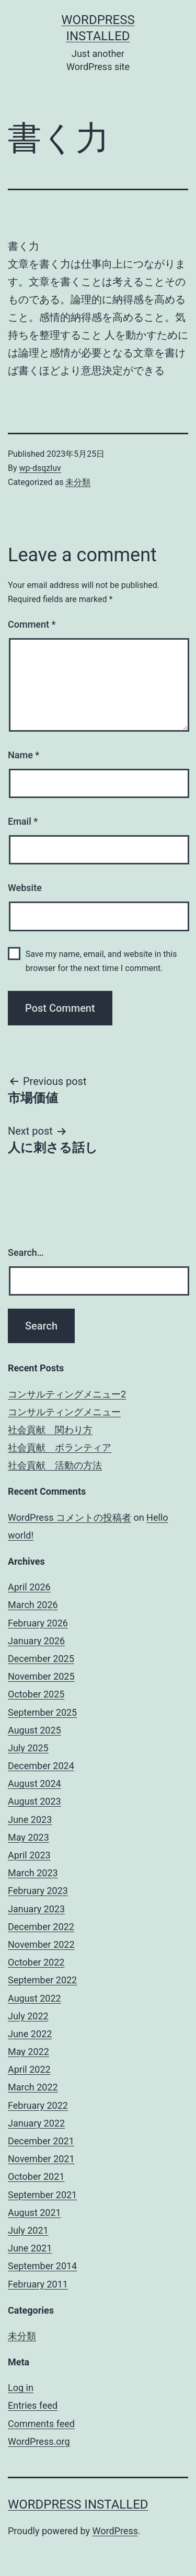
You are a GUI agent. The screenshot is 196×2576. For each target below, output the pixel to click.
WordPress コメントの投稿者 (69, 1517)
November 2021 (41, 2158)
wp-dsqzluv (40, 468)
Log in (20, 2387)
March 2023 (33, 1872)
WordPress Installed (78, 2504)
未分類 (77, 482)
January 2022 (36, 2123)
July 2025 (28, 1747)
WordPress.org (39, 2441)
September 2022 (42, 1979)
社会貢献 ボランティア (59, 1447)
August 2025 (34, 1730)
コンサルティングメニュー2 (67, 1394)
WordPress (115, 2530)
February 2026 (38, 1623)
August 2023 (34, 1801)
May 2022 (28, 2051)
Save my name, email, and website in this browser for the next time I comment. (101, 961)
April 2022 (29, 2069)
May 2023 (28, 1837)
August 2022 (34, 1998)
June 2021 (30, 2248)
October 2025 (36, 1694)
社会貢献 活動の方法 (55, 1465)
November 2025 (41, 1676)
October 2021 (36, 2176)
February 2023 (38, 1890)
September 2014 (42, 2265)
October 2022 (36, 1962)
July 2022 (28, 2016)
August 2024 (34, 1783)
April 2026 (29, 1586)
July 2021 (28, 2230)
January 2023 (36, 1908)
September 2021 (42, 2194)
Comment (31, 624)
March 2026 (33, 1604)
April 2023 (29, 1855)
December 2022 (41, 1926)
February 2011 (38, 2284)
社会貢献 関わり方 (50, 1429)
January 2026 (36, 1640)
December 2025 (41, 1658)
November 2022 (41, 1944)
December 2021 (41, 2140)
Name (23, 754)
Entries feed (32, 2405)
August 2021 (34, 2212)
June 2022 (30, 2033)
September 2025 (42, 1712)
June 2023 (30, 1819)
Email (23, 821)
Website (25, 887)
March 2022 (33, 2087)
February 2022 (38, 2105)
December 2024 (41, 1765)
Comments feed (41, 2423)
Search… (26, 1252)
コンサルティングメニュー (64, 1411)
